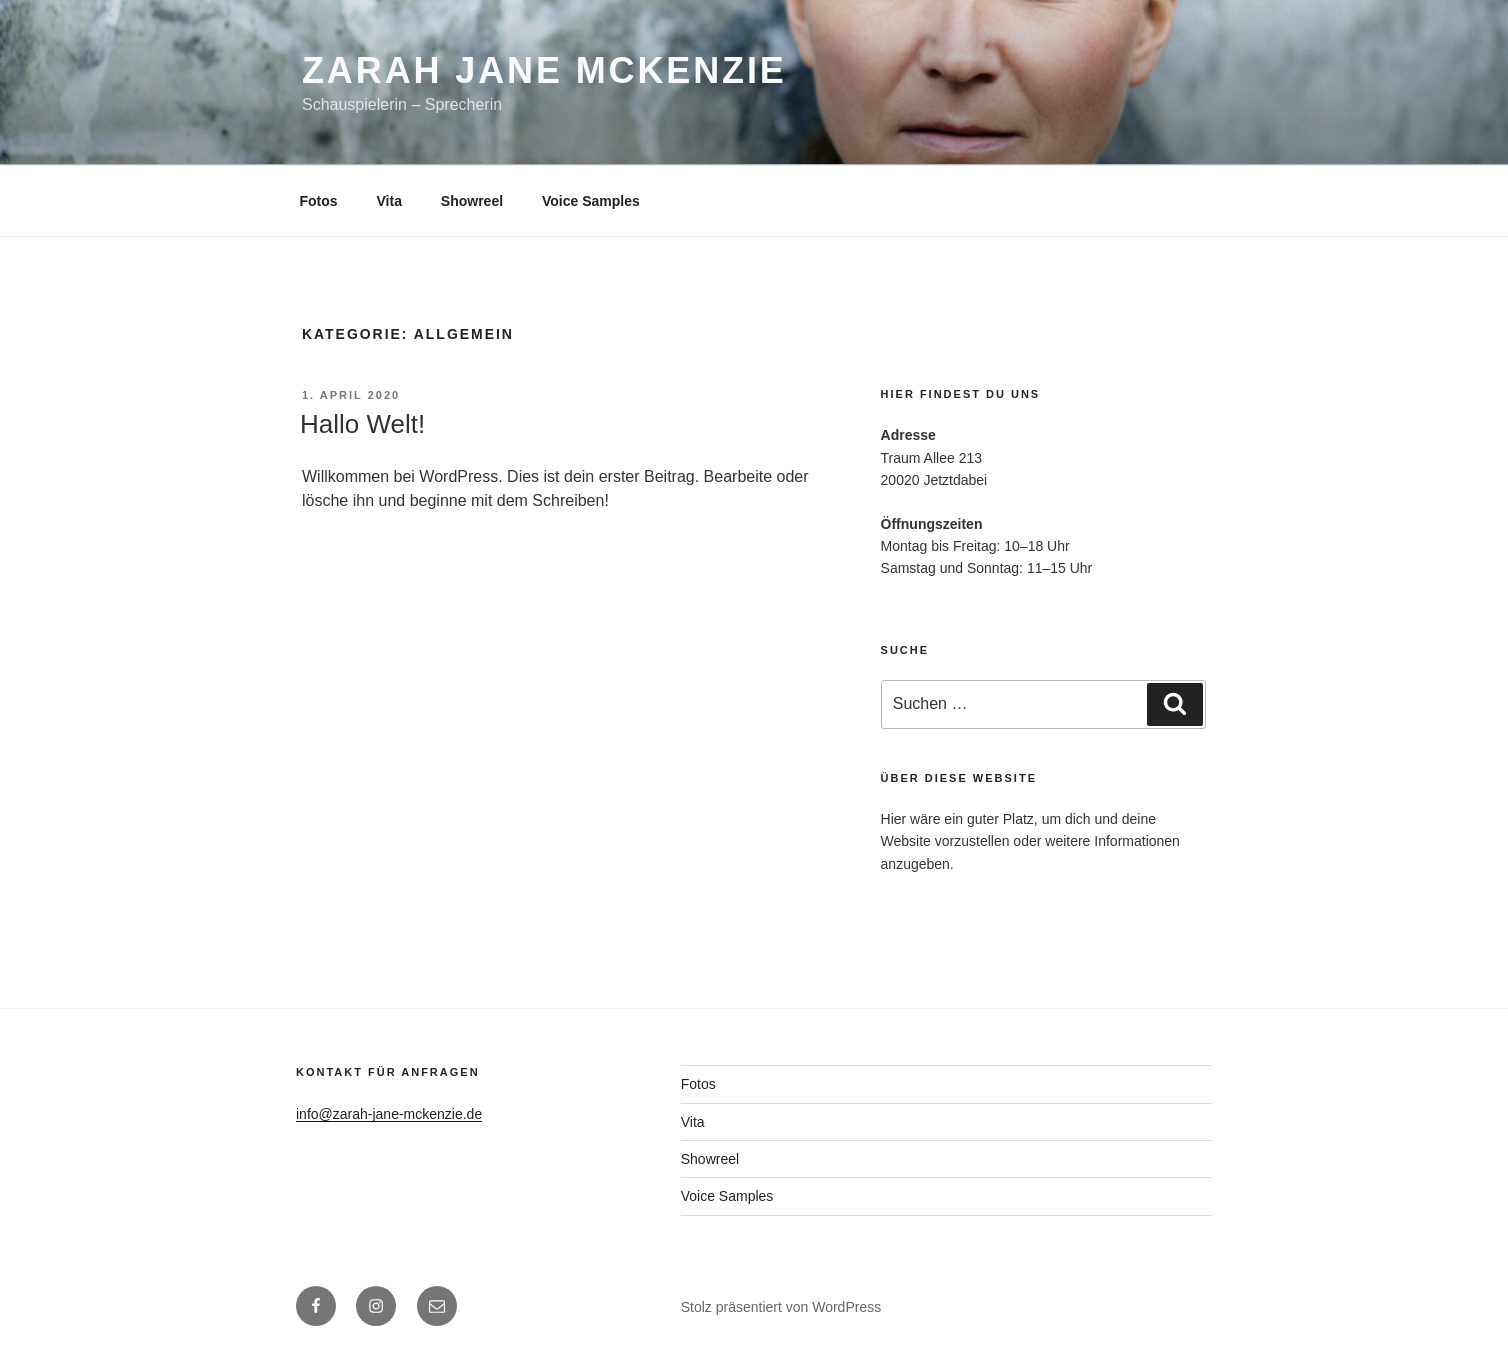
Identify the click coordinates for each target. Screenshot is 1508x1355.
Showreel (472, 201)
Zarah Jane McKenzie (544, 70)
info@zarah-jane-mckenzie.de (389, 1114)
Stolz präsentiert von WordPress (781, 1307)
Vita (389, 201)
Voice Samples (591, 201)
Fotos (319, 201)
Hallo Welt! (362, 424)
